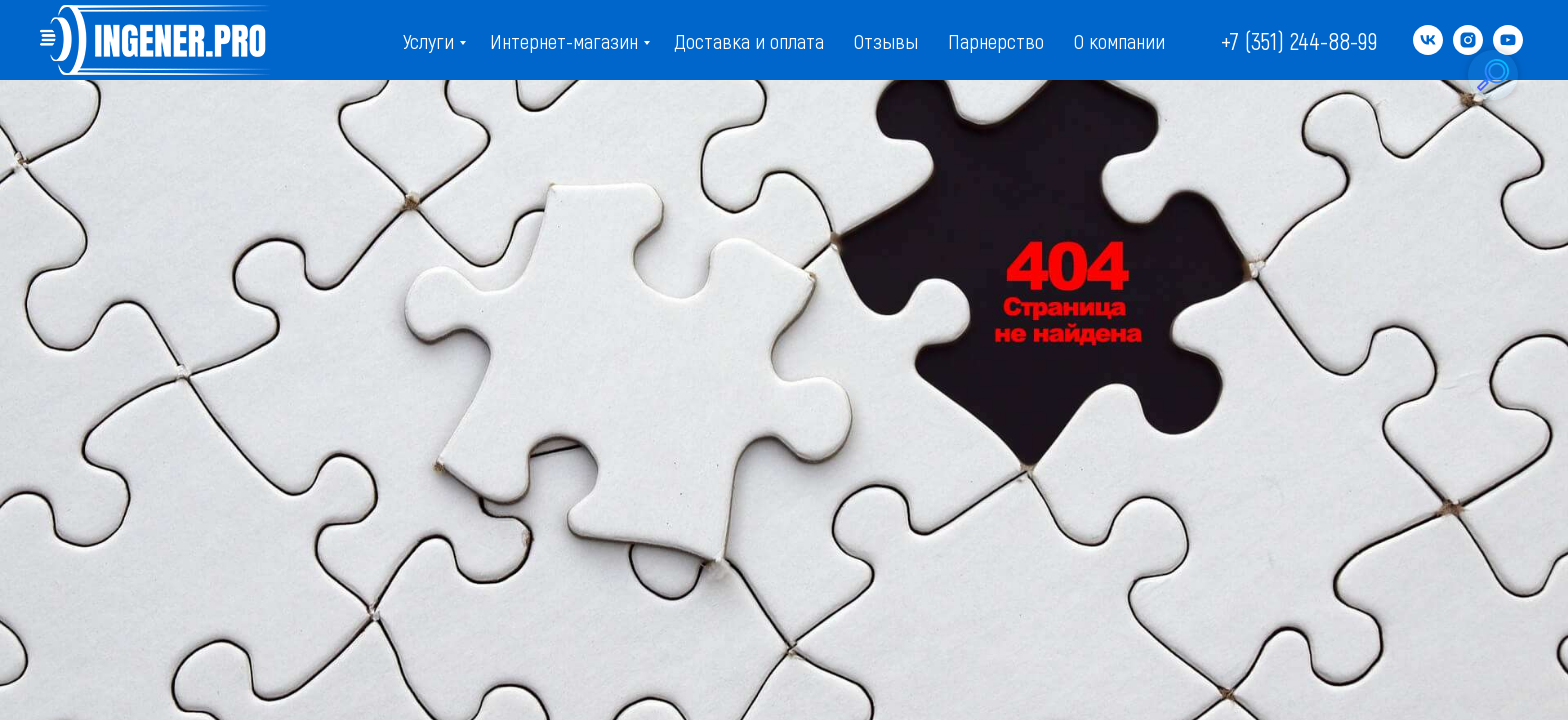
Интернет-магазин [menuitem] (564, 40)
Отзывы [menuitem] (886, 40)
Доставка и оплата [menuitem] (749, 40)
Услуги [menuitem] (428, 40)
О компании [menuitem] (1119, 40)
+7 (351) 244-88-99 (1299, 40)
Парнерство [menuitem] (996, 40)
